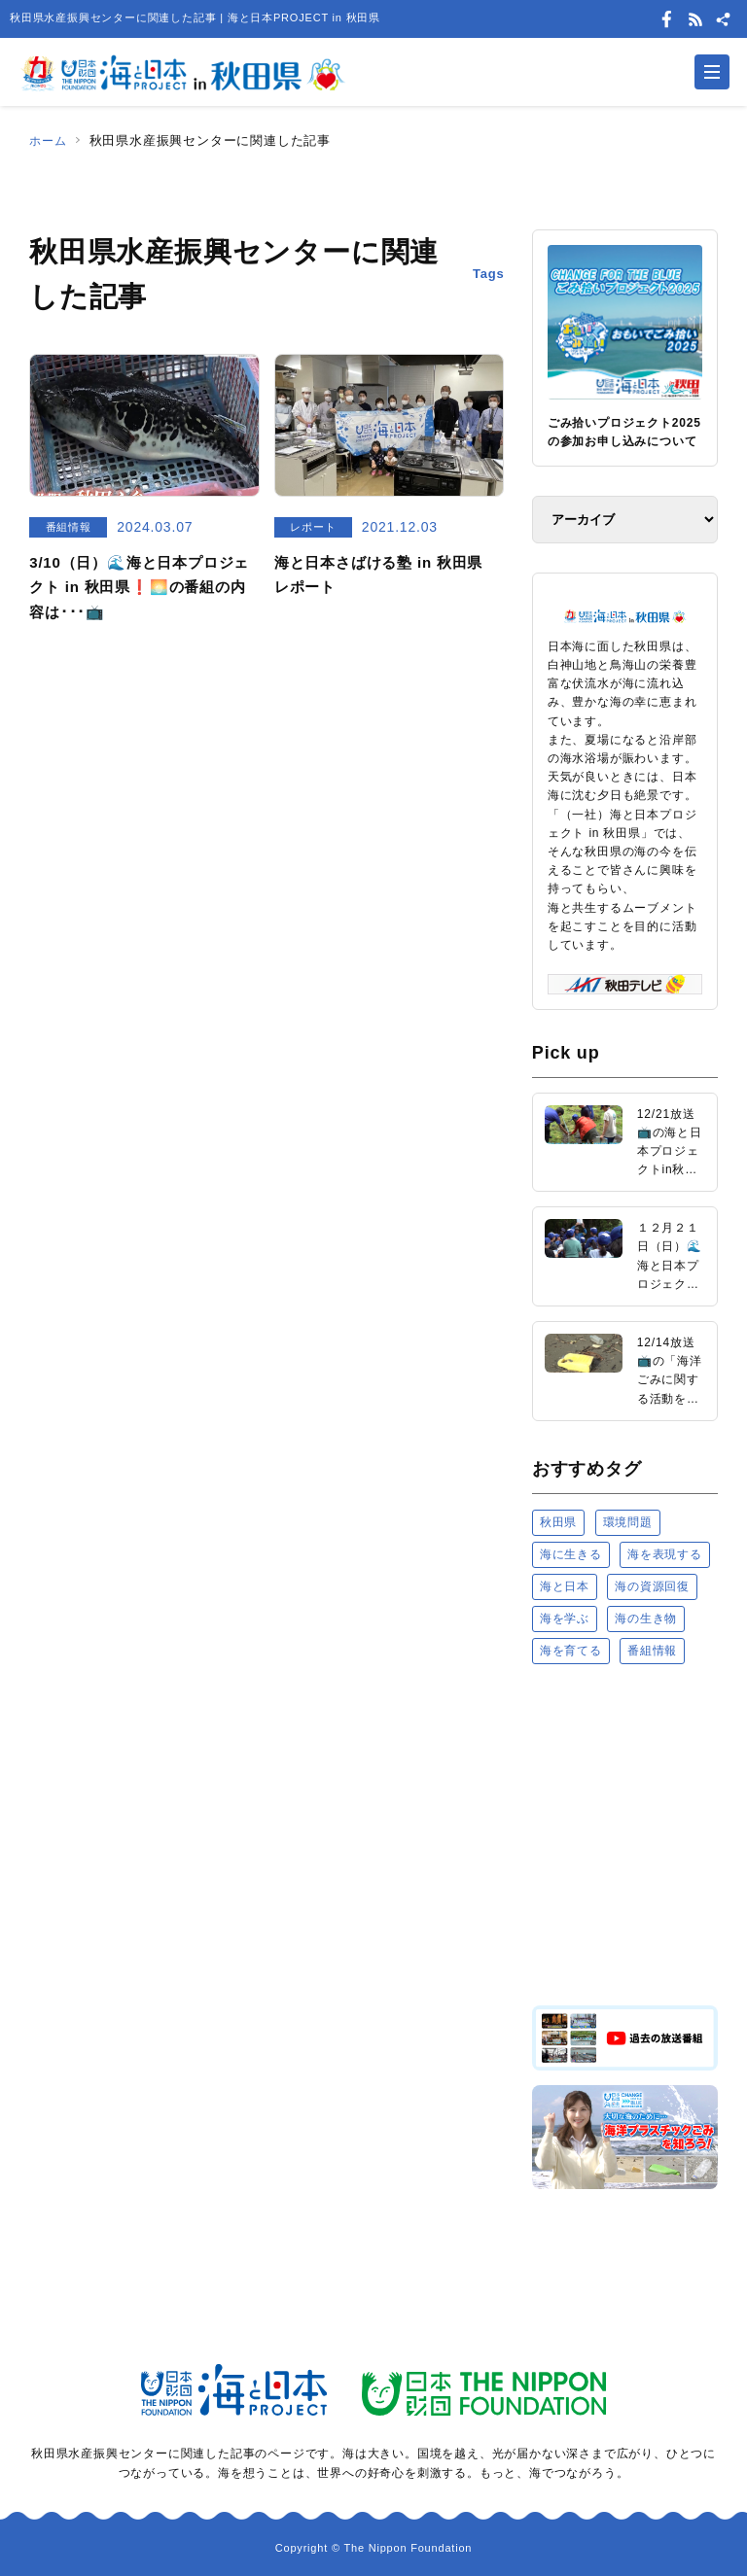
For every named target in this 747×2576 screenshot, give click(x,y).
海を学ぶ (564, 1618)
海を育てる (571, 1650)
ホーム (49, 140)
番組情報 (652, 1650)
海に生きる (571, 1554)
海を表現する (664, 1554)
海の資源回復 (652, 1586)
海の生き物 (646, 1618)
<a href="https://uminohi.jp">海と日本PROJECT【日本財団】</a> (625, 1833)
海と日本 (564, 1586)
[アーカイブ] (625, 519)
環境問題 (628, 1522)
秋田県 (558, 1522)
